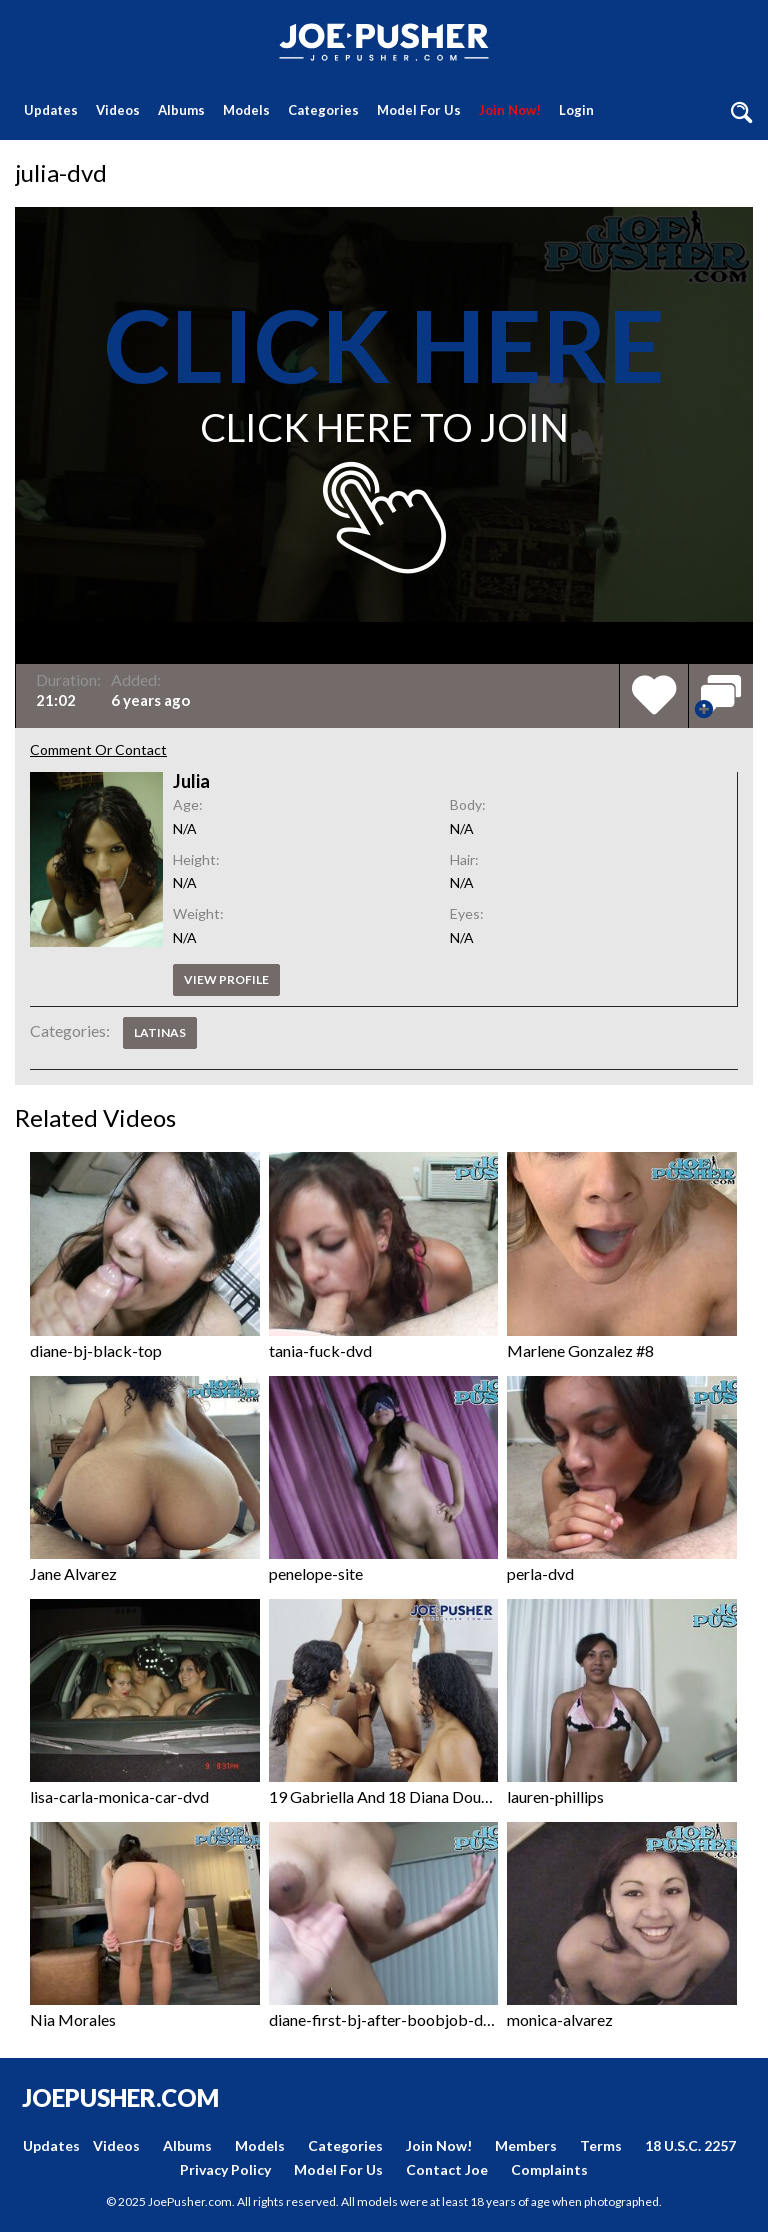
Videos (118, 110)
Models (246, 110)
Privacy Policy (225, 2169)
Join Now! (510, 110)
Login (576, 110)
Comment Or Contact (98, 749)
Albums (181, 110)
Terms (601, 2145)
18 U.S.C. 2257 (690, 2145)
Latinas (160, 1032)
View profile (226, 979)
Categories (323, 110)
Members (526, 2145)
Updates (51, 110)
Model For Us (419, 110)
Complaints (549, 2169)
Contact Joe (447, 2169)
